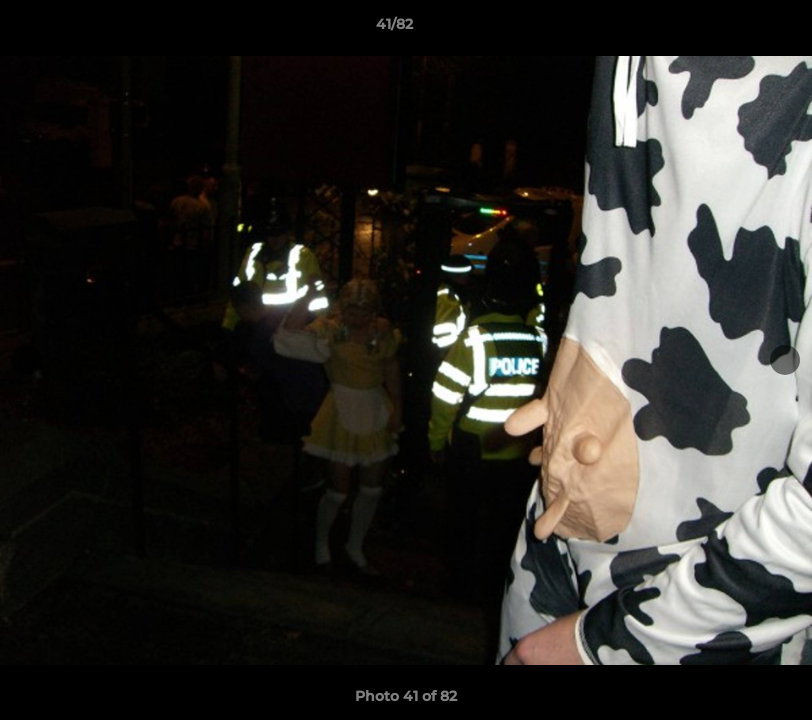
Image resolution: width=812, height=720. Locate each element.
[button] (728, 29)
